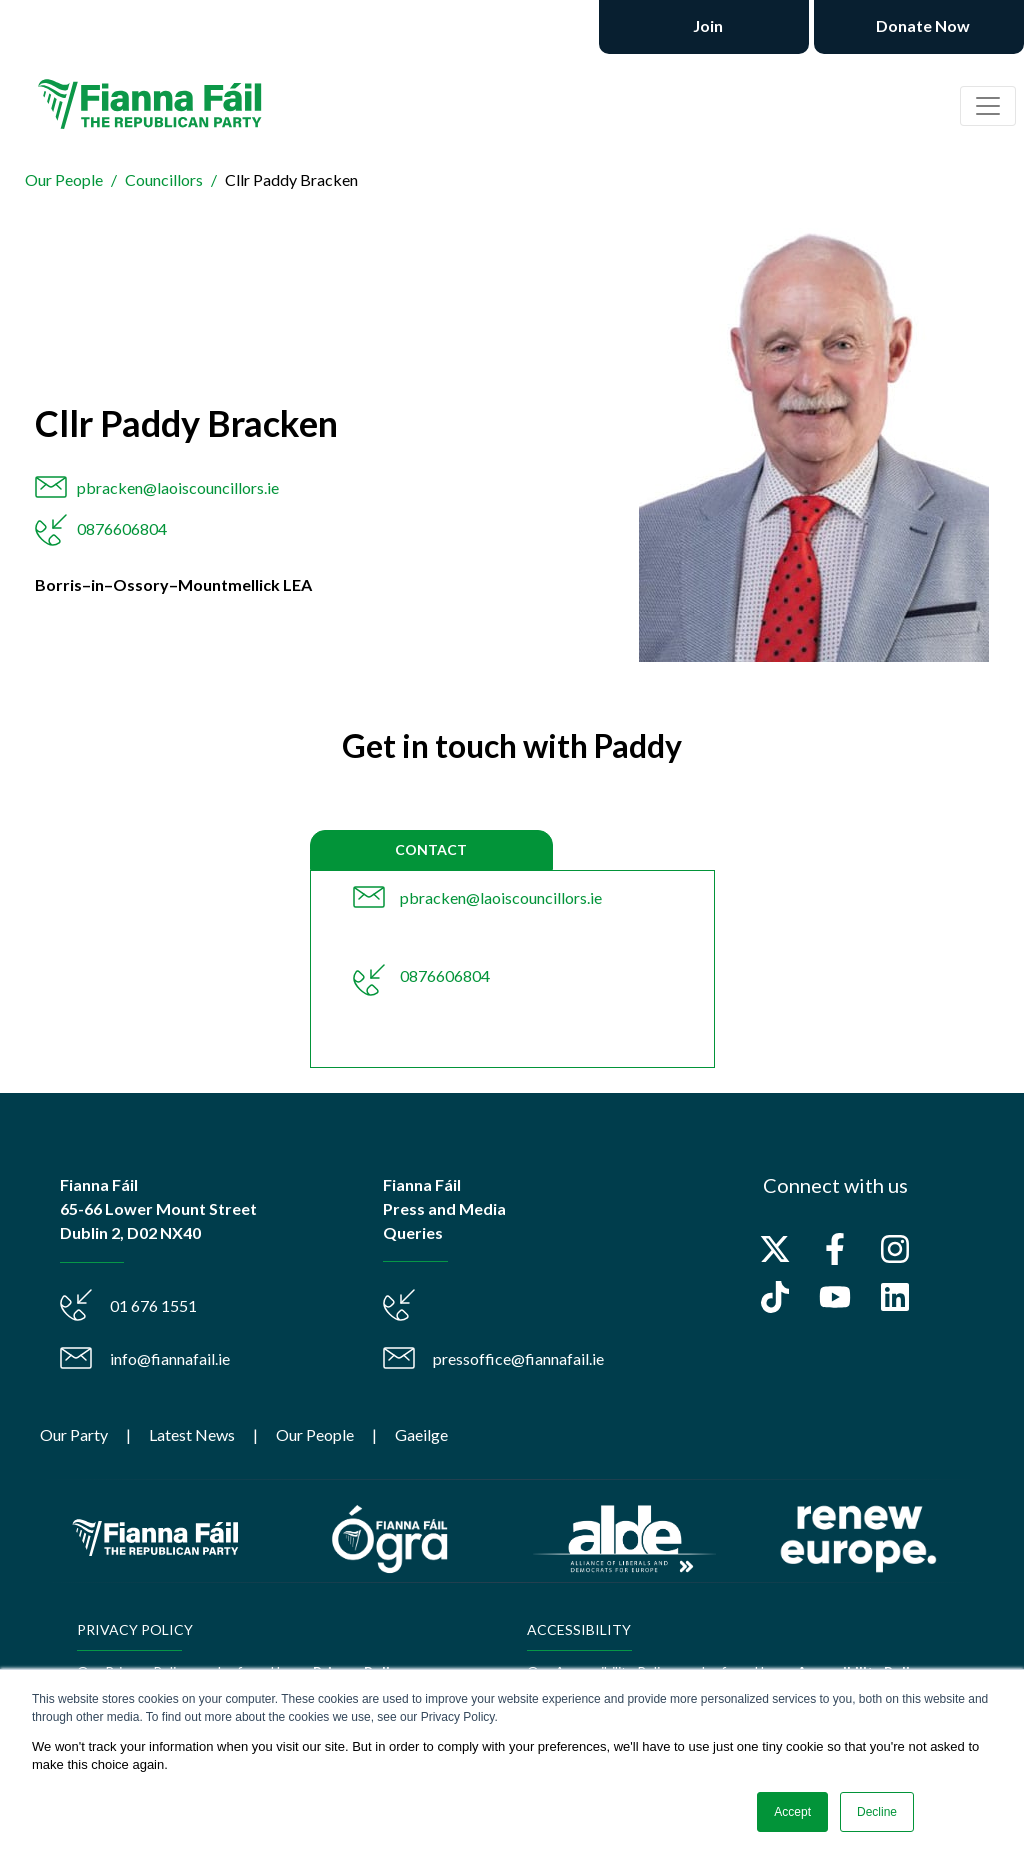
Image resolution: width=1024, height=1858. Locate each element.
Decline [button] (877, 1812)
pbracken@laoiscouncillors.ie (178, 487)
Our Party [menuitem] (74, 1434)
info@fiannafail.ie (170, 1358)
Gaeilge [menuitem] (421, 1434)
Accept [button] (792, 1812)
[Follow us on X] (775, 1249)
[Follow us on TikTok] (775, 1297)
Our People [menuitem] (315, 1434)
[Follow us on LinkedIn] (895, 1297)
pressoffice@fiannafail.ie (518, 1358)
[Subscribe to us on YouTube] (835, 1297)
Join (706, 25)
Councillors (164, 179)
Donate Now (921, 25)
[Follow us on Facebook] (835, 1249)
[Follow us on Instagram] (895, 1249)
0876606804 (122, 528)
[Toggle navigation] (988, 106)
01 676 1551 (153, 1305)
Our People (64, 179)
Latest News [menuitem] (192, 1434)
